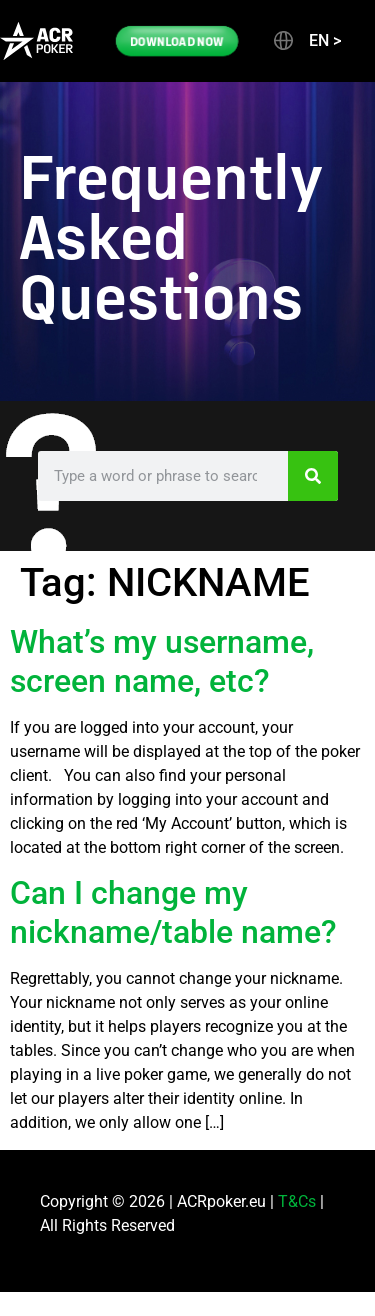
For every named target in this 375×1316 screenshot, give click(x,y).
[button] (306, 41)
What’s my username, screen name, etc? (162, 661)
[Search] (313, 476)
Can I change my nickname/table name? (173, 912)
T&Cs (297, 1201)
